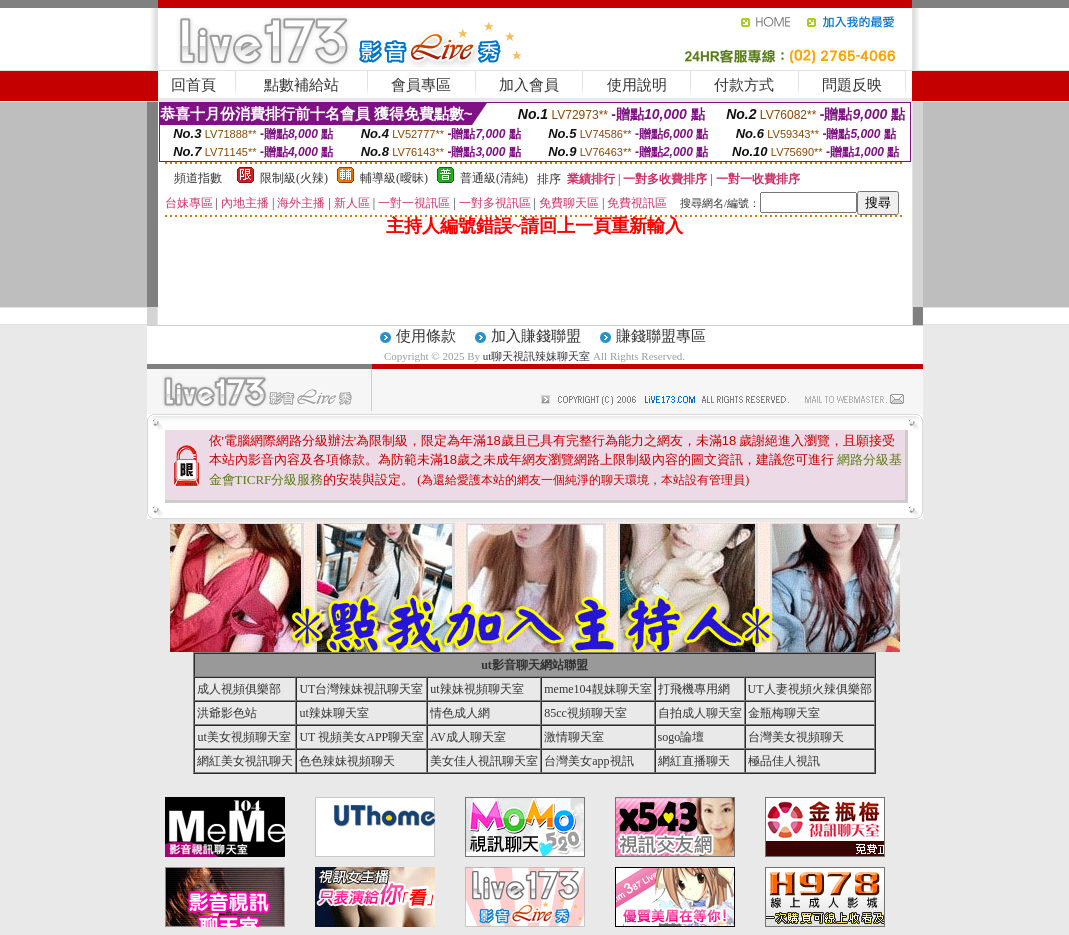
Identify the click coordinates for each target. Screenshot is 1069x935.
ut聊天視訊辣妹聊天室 (537, 356)
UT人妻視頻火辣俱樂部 (810, 689)
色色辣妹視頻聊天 (347, 761)
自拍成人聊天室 (700, 713)
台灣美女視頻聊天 (796, 737)
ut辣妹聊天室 (333, 713)
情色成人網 (460, 713)
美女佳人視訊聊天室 (484, 761)
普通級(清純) (494, 178)
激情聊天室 (574, 737)
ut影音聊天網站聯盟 (534, 665)
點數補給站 (301, 85)
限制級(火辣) (294, 178)
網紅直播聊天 (694, 761)
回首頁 (193, 85)
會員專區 (421, 85)
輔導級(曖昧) (394, 178)
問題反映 (852, 85)
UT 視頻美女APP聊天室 (361, 737)
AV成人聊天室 (468, 737)
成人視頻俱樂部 (239, 689)
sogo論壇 (681, 737)
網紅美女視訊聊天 (245, 761)
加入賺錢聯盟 (536, 336)
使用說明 (637, 85)
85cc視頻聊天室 (585, 713)
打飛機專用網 (694, 689)
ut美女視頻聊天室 (243, 737)
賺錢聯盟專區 (661, 336)
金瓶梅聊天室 (784, 713)
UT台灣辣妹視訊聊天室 (361, 689)
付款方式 (744, 85)
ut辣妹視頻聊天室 (476, 689)
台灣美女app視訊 (588, 761)
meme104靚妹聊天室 (597, 689)
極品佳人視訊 (784, 761)
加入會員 (529, 85)
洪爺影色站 (227, 713)
